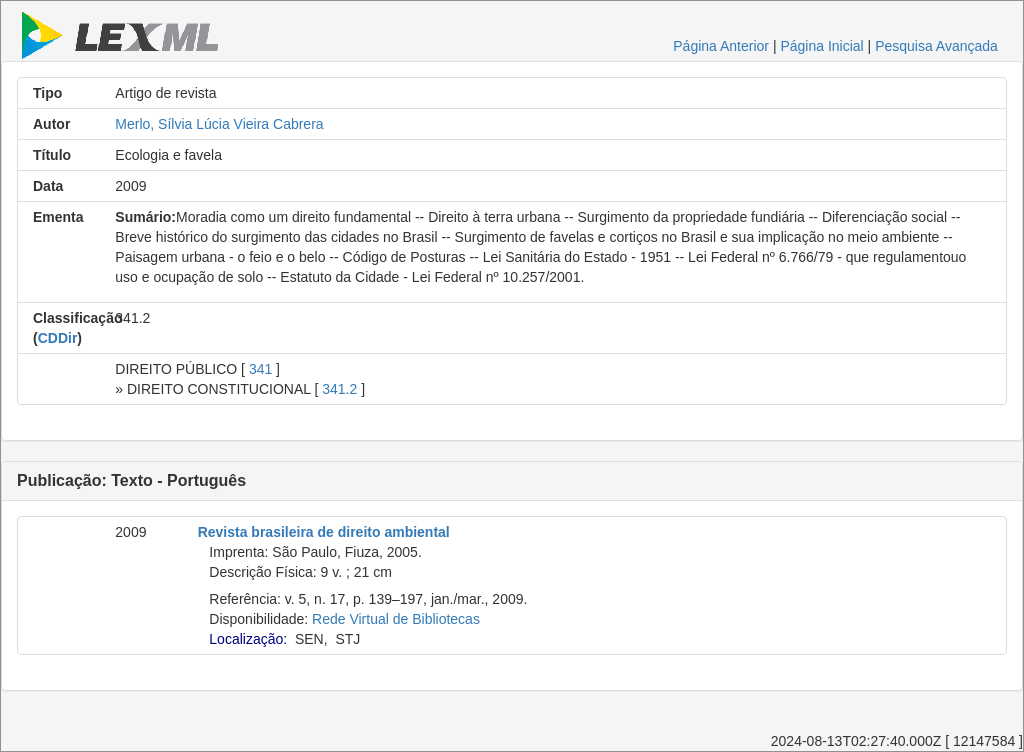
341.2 (339, 389)
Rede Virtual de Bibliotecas (396, 619)
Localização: (248, 639)
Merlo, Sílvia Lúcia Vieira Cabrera (219, 124)
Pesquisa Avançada (936, 46)
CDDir (58, 338)
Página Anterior (721, 46)
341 (260, 369)
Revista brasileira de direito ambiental (324, 532)
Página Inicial (821, 46)
